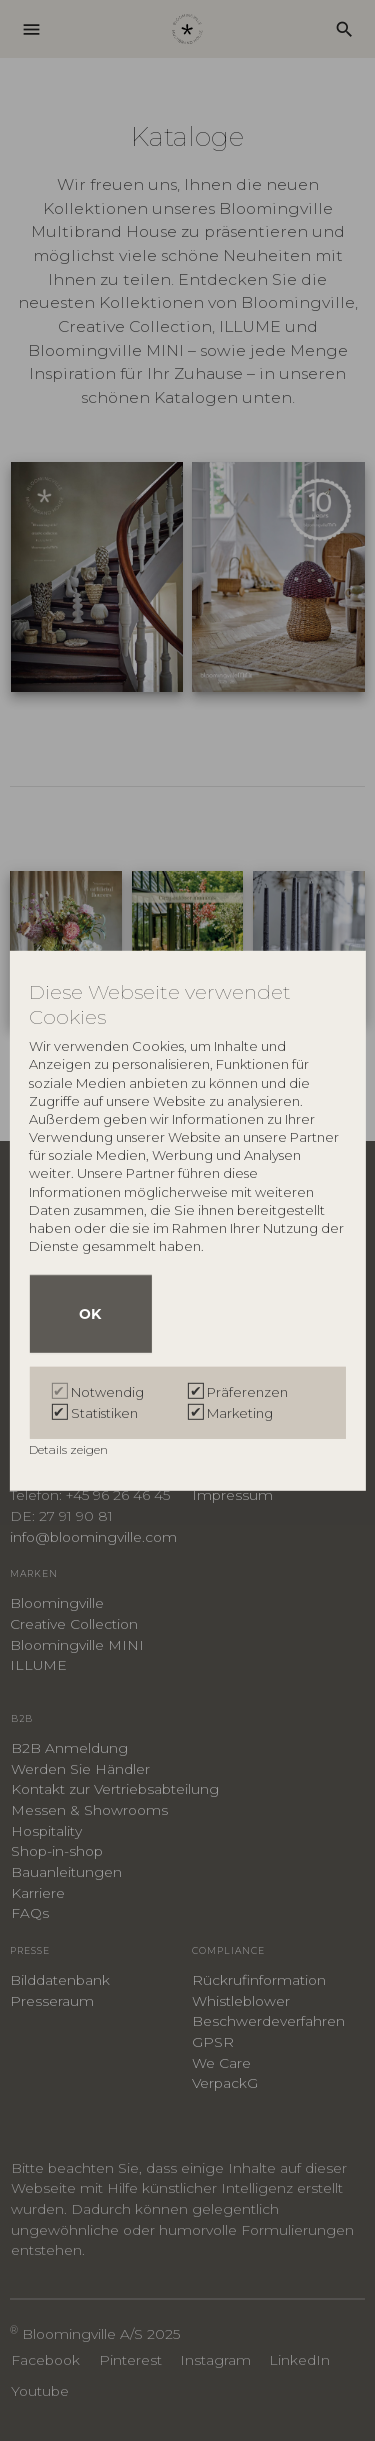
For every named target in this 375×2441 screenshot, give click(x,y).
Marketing (240, 1413)
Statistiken (104, 1413)
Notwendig (107, 1392)
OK (90, 1314)
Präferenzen (247, 1392)
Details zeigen (70, 1449)
